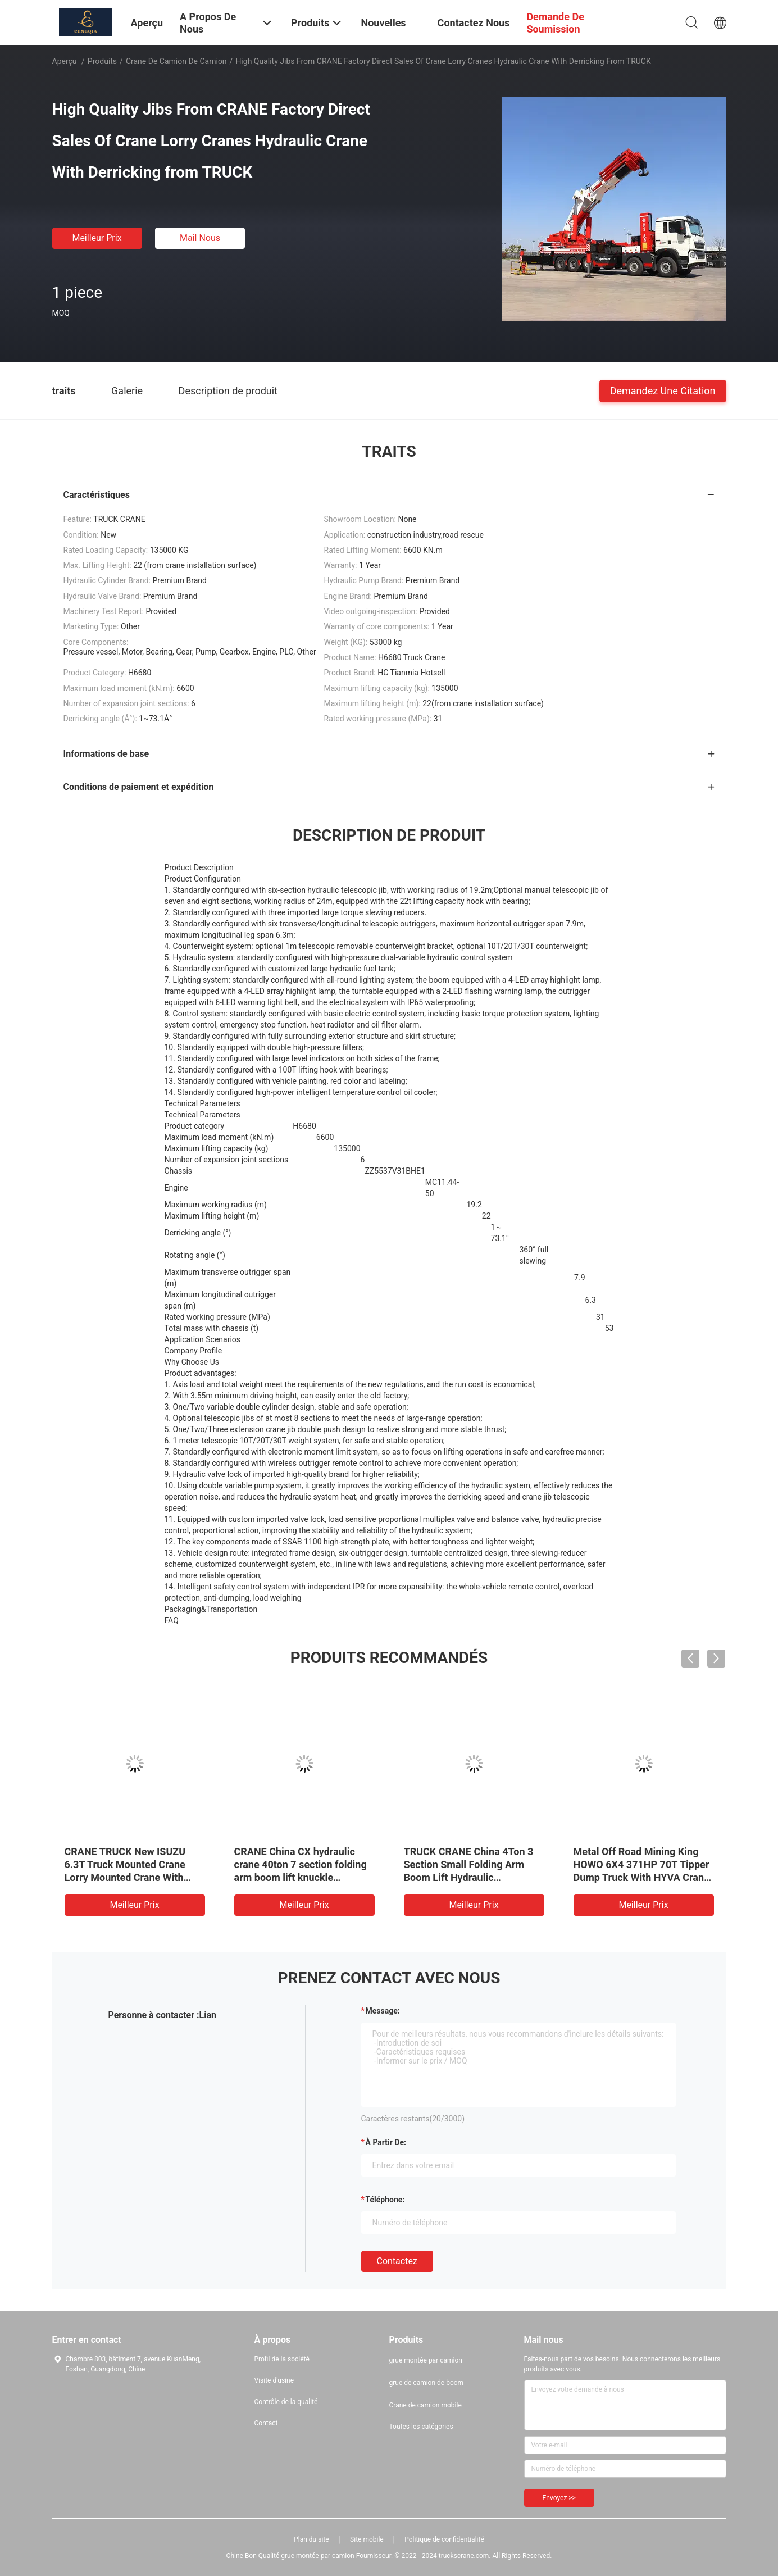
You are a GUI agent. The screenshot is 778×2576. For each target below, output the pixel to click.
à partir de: (386, 2142)
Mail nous (200, 238)
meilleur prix (96, 238)
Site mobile (367, 2539)
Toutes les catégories (421, 2426)
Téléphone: (385, 2199)
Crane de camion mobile (425, 2405)
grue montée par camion (425, 2360)
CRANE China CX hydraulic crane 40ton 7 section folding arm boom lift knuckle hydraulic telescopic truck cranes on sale (300, 1877)
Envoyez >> (559, 2498)
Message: (383, 2010)
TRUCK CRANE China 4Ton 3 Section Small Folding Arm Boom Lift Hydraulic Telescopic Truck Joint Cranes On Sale (473, 1877)
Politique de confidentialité (444, 2539)
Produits (102, 61)
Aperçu (64, 61)
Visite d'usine (274, 2380)
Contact (266, 2423)
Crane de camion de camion (176, 61)
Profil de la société (282, 2359)
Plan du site (311, 2539)
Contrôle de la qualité (286, 2402)
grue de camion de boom (426, 2383)
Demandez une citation (663, 390)
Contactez (397, 2261)
